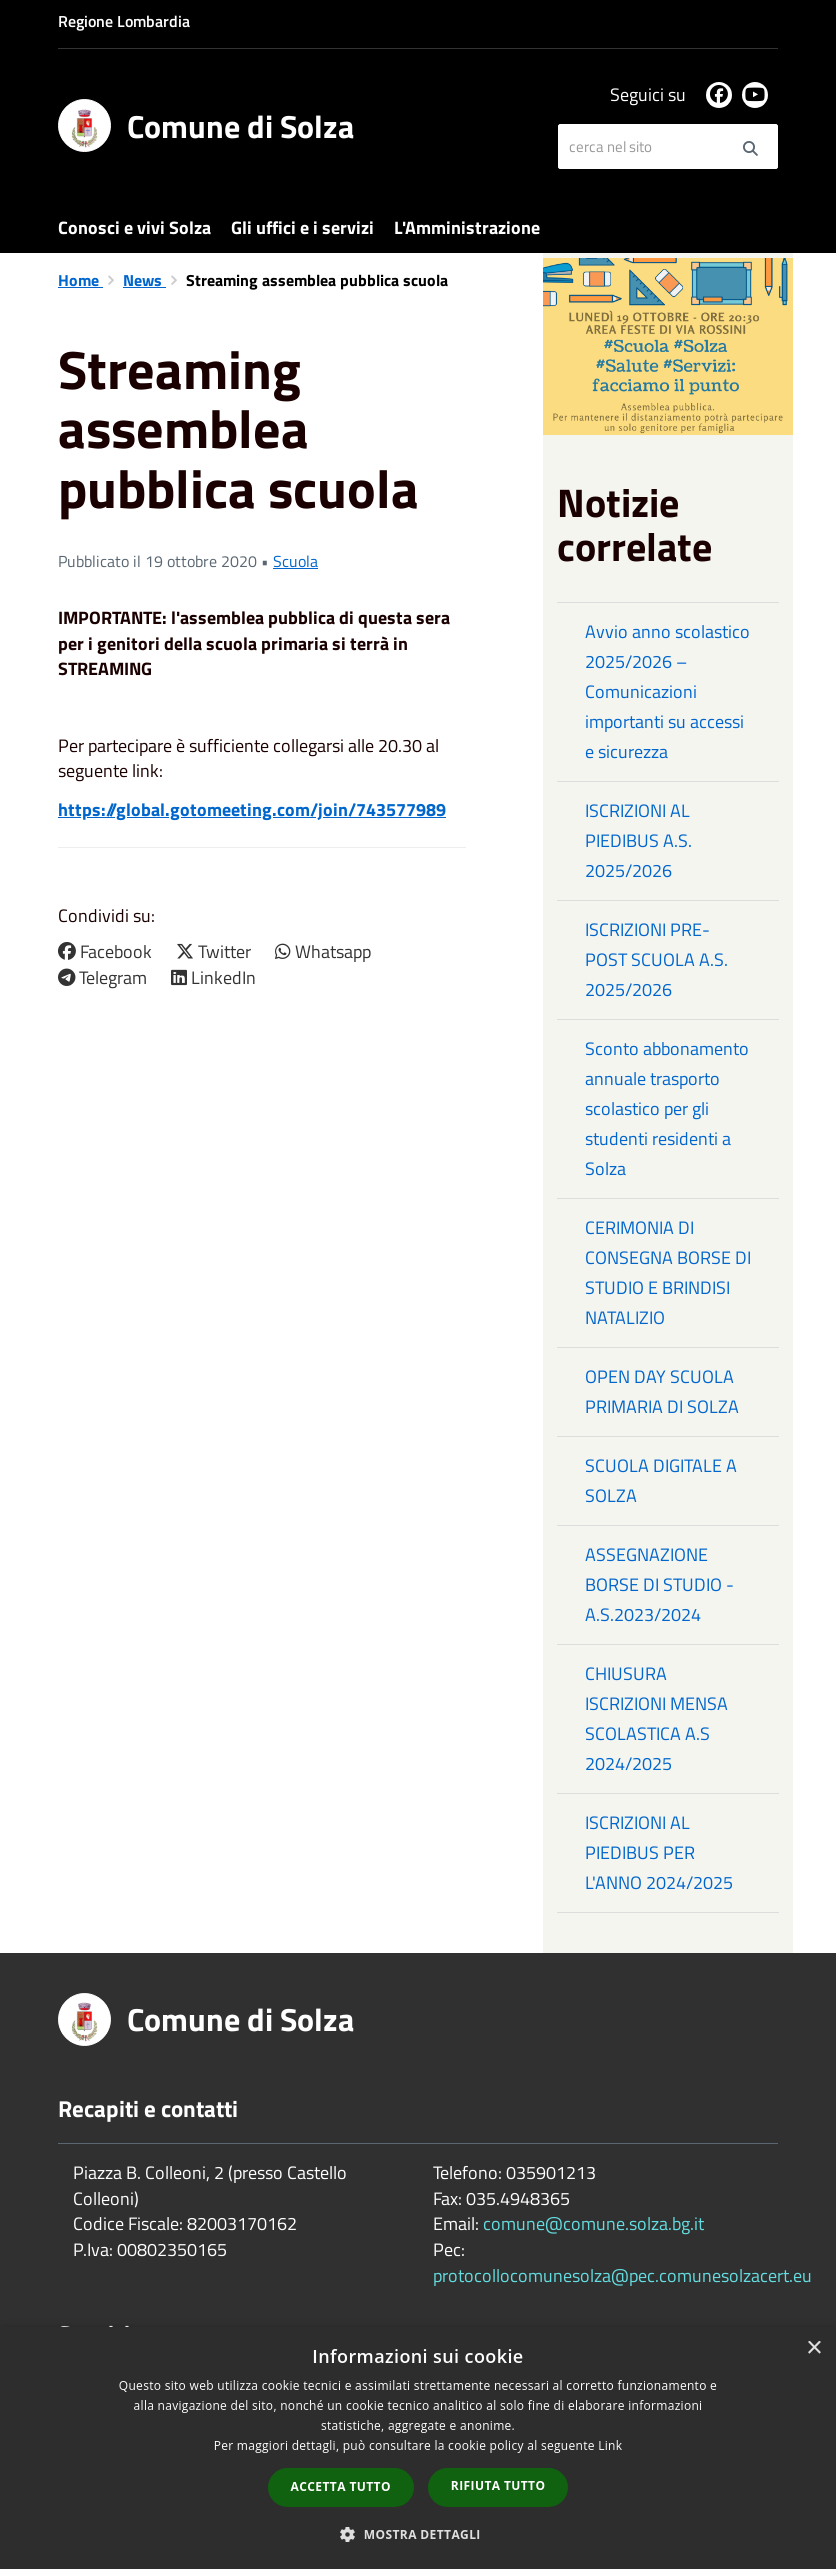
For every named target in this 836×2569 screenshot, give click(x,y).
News (144, 280)
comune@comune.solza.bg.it (593, 2223)
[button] (418, 2533)
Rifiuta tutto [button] (498, 2485)
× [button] (813, 2348)
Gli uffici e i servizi (302, 227)
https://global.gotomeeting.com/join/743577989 (252, 809)
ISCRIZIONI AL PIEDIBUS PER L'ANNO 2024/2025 (659, 1852)
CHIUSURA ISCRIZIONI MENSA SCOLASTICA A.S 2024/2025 (656, 1718)
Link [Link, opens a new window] (610, 2445)
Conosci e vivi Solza (134, 227)
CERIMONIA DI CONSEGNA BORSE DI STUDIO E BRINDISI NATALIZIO (668, 1272)
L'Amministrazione (467, 227)
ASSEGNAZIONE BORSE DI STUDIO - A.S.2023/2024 (659, 1584)
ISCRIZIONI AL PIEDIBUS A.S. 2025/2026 (638, 840)
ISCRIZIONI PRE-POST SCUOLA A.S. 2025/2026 (656, 959)
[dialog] (418, 2448)
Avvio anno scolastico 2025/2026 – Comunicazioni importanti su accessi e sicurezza (667, 691)
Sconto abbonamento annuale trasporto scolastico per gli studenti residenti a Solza (667, 1108)
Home (80, 280)
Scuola (295, 561)
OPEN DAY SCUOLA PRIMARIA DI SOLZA (662, 1391)
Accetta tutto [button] (341, 2486)
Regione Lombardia (124, 21)
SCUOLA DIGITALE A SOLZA (661, 1480)
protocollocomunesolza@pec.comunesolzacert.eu (622, 2275)
